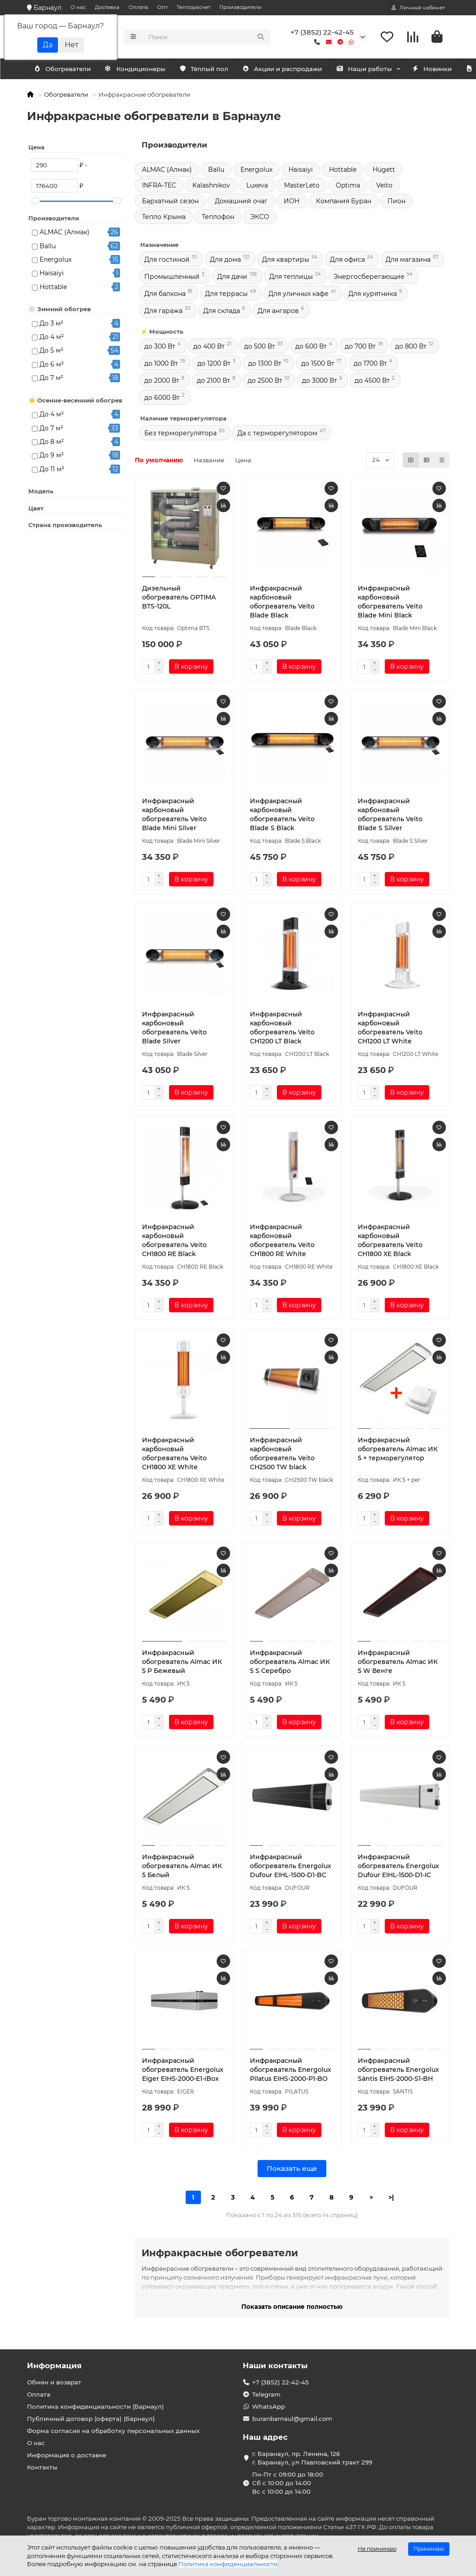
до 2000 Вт (161, 382)
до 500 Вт (259, 348)
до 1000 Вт (161, 365)
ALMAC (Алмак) (64, 234)
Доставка (107, 7)
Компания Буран (343, 203)
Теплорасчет (193, 7)
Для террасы (226, 295)
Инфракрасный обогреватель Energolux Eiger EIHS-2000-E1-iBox (182, 2071)
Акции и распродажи (298, 70)
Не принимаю (377, 2548)
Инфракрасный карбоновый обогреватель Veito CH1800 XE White (174, 1455)
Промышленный (172, 278)
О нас (78, 7)
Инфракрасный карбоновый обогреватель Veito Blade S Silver (390, 816)
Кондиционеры (66, 70)
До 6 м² (52, 366)
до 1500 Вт (317, 365)
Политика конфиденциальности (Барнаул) (95, 2406)
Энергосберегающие (369, 278)
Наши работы (384, 70)
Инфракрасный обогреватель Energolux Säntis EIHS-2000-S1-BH (398, 2071)
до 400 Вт (209, 348)
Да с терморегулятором (277, 435)
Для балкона (165, 295)
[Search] (206, 37)
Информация (54, 2365)
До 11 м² (52, 471)
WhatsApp (268, 2406)
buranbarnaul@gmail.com (292, 2418)
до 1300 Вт (264, 365)
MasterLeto (302, 187)
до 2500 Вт (265, 382)
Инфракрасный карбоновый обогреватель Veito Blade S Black (282, 816)
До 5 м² (51, 352)
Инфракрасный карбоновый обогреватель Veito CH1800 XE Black (390, 1242)
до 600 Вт (311, 348)
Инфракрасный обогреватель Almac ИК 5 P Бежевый (182, 1663)
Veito (384, 187)
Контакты (42, 2467)
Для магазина (408, 261)
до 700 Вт (360, 348)
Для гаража (163, 313)
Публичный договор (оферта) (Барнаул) (91, 2418)
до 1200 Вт (214, 365)
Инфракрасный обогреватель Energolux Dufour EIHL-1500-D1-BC (290, 1868)
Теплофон (218, 219)
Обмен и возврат (54, 2382)
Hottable (53, 289)
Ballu (48, 248)
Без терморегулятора (180, 435)
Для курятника (372, 295)
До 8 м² (52, 443)
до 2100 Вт (213, 382)
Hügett (384, 171)
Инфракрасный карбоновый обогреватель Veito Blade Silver (174, 1029)
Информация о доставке (66, 2455)
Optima (348, 187)
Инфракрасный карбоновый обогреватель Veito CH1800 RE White (282, 1242)
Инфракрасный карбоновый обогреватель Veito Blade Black (282, 603)
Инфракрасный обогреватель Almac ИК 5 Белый (182, 1868)
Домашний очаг (241, 203)
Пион (396, 203)
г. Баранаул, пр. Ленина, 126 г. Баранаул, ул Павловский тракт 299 (312, 2458)
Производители (240, 7)
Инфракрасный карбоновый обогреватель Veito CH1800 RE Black (174, 1242)
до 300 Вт (159, 348)
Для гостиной (167, 261)
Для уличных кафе (298, 295)
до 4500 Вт (372, 382)
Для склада (221, 313)
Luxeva (257, 187)
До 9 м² (52, 457)
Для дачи (232, 278)
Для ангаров (278, 313)
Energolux (55, 261)
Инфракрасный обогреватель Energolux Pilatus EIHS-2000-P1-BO (290, 2071)
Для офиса (347, 261)
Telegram (266, 2394)
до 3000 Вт (319, 382)
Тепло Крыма (164, 219)
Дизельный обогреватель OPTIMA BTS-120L (179, 599)
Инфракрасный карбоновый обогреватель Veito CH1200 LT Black (282, 1029)
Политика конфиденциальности (227, 2563)
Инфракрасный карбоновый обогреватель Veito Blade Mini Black (390, 603)
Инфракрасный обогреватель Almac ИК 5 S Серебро (290, 1663)
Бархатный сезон (170, 203)
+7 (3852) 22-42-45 (322, 33)
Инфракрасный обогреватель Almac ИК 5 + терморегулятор (398, 1451)
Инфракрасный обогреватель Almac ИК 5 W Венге (398, 1663)
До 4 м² (52, 339)
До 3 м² (51, 325)
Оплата (138, 7)
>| (391, 2199)
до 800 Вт (411, 348)
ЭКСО (259, 219)
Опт (162, 7)
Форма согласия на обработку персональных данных (113, 2430)
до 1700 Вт (370, 365)
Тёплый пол (215, 70)
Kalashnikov (211, 187)
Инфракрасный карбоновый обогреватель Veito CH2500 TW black (282, 1455)
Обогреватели (143, 70)
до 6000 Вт (162, 399)
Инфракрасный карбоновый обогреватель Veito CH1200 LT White (390, 1029)
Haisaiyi (52, 275)
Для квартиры (285, 261)
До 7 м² (51, 380)
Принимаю (429, 2548)
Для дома (225, 261)
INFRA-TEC (159, 187)
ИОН (292, 203)
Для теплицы (291, 278)
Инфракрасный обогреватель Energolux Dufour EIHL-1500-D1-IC (398, 1868)
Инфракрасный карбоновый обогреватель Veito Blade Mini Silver (174, 816)
